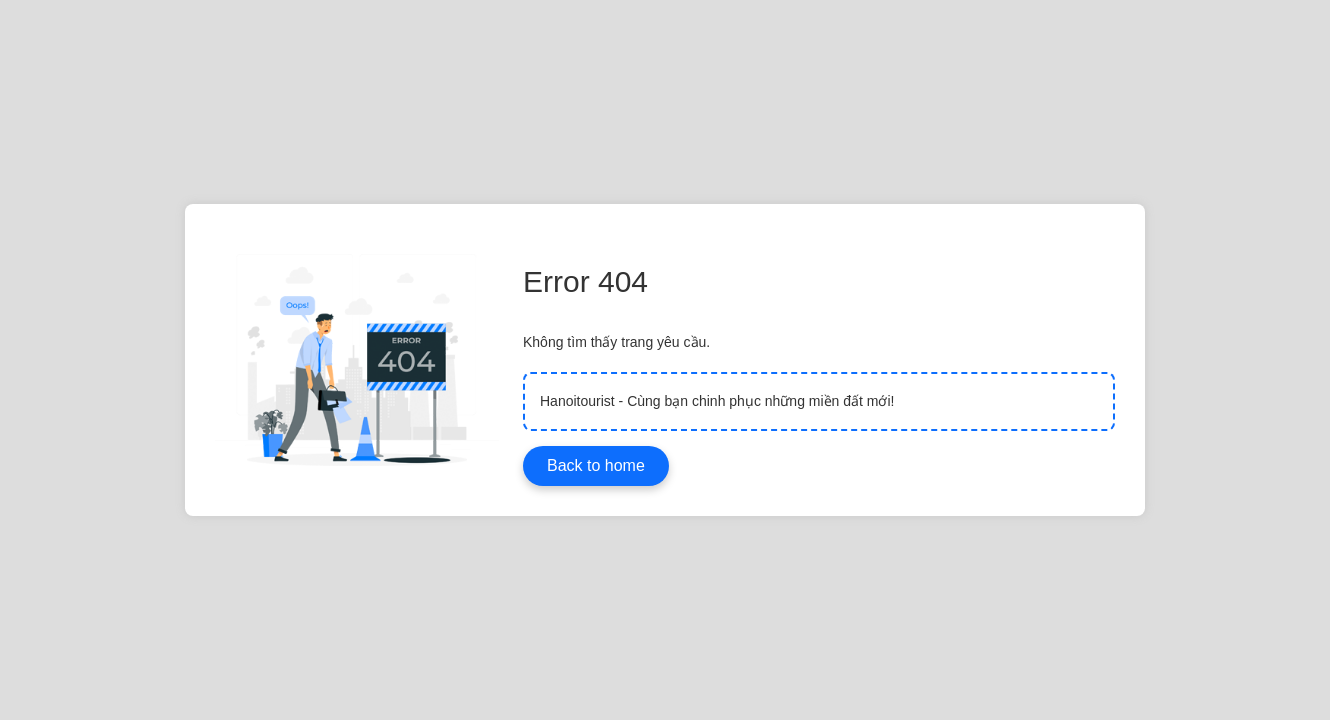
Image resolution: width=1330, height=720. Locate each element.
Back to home (596, 465)
